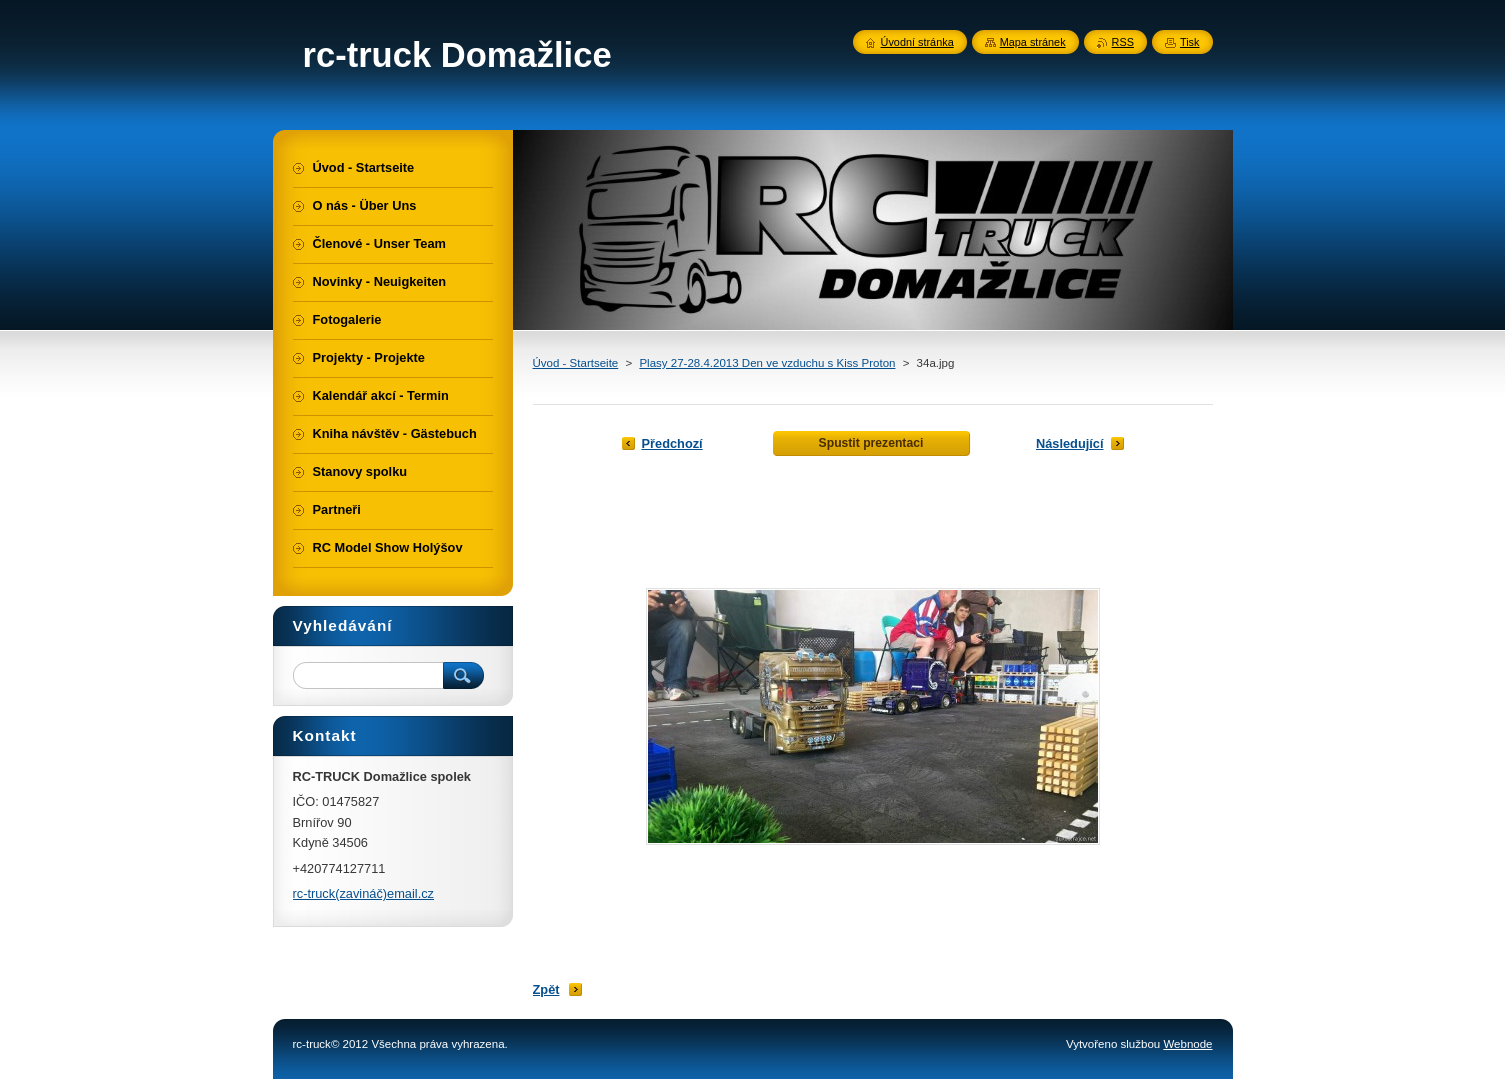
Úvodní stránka (917, 42)
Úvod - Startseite (576, 363)
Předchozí (672, 443)
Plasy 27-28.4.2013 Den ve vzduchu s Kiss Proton (767, 363)
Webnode (1187, 1044)
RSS (1123, 42)
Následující (1070, 443)
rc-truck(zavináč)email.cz (364, 893)
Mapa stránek (1033, 42)
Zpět (546, 989)
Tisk (1190, 42)
